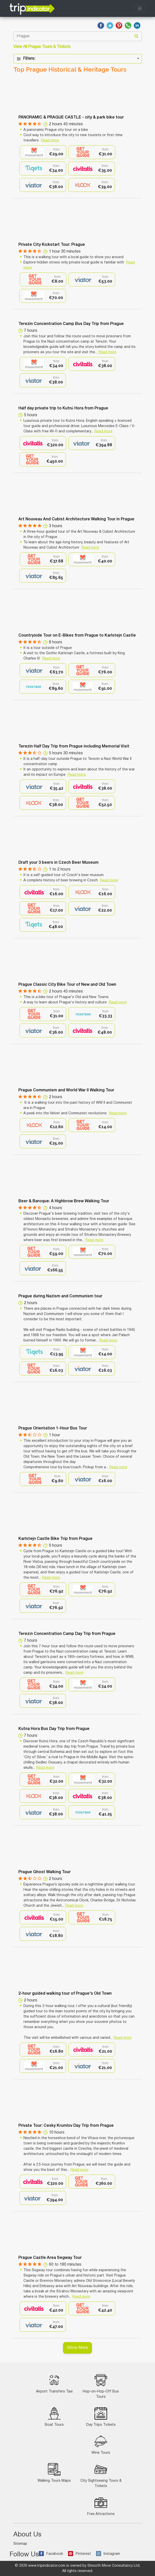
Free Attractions (101, 2506)
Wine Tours (100, 2444)
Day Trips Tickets (101, 2417)
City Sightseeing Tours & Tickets (100, 2475)
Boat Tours (54, 2417)
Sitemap (20, 2543)
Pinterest (79, 2554)
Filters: (26, 59)
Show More (77, 2348)
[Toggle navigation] (140, 8)
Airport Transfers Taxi (54, 2383)
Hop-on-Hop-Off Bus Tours (101, 2386)
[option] (43, 152)
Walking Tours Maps (54, 2472)
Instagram (108, 2554)
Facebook (51, 2554)
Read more (50, 140)
